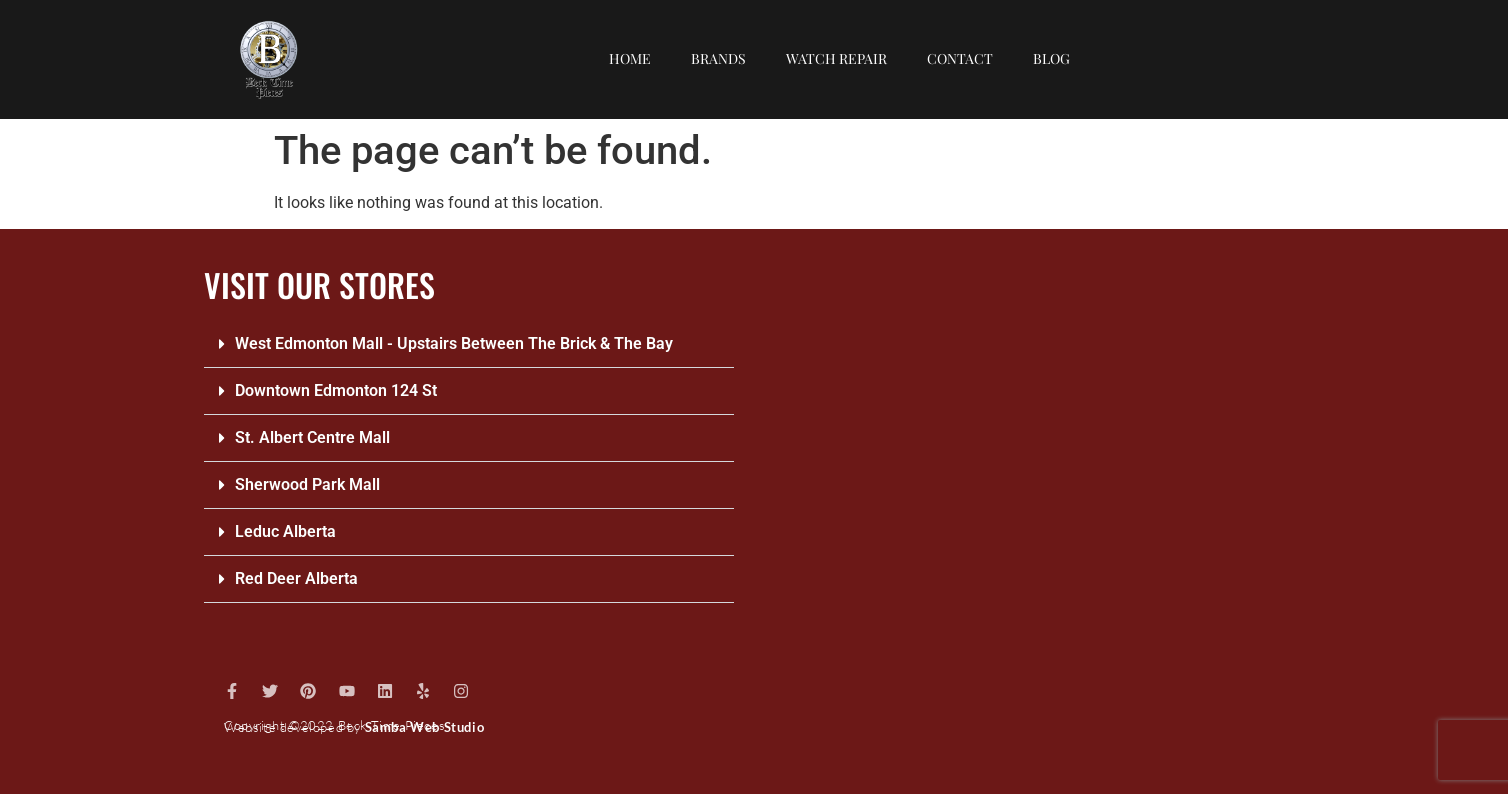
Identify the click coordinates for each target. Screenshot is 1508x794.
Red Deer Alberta (296, 578)
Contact (960, 58)
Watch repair (836, 58)
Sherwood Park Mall (307, 484)
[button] (469, 344)
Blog (1051, 58)
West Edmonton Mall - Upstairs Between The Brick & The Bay (454, 343)
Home (630, 58)
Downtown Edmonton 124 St (336, 390)
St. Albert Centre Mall (312, 437)
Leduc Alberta (285, 531)
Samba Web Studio (425, 727)
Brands (718, 58)
